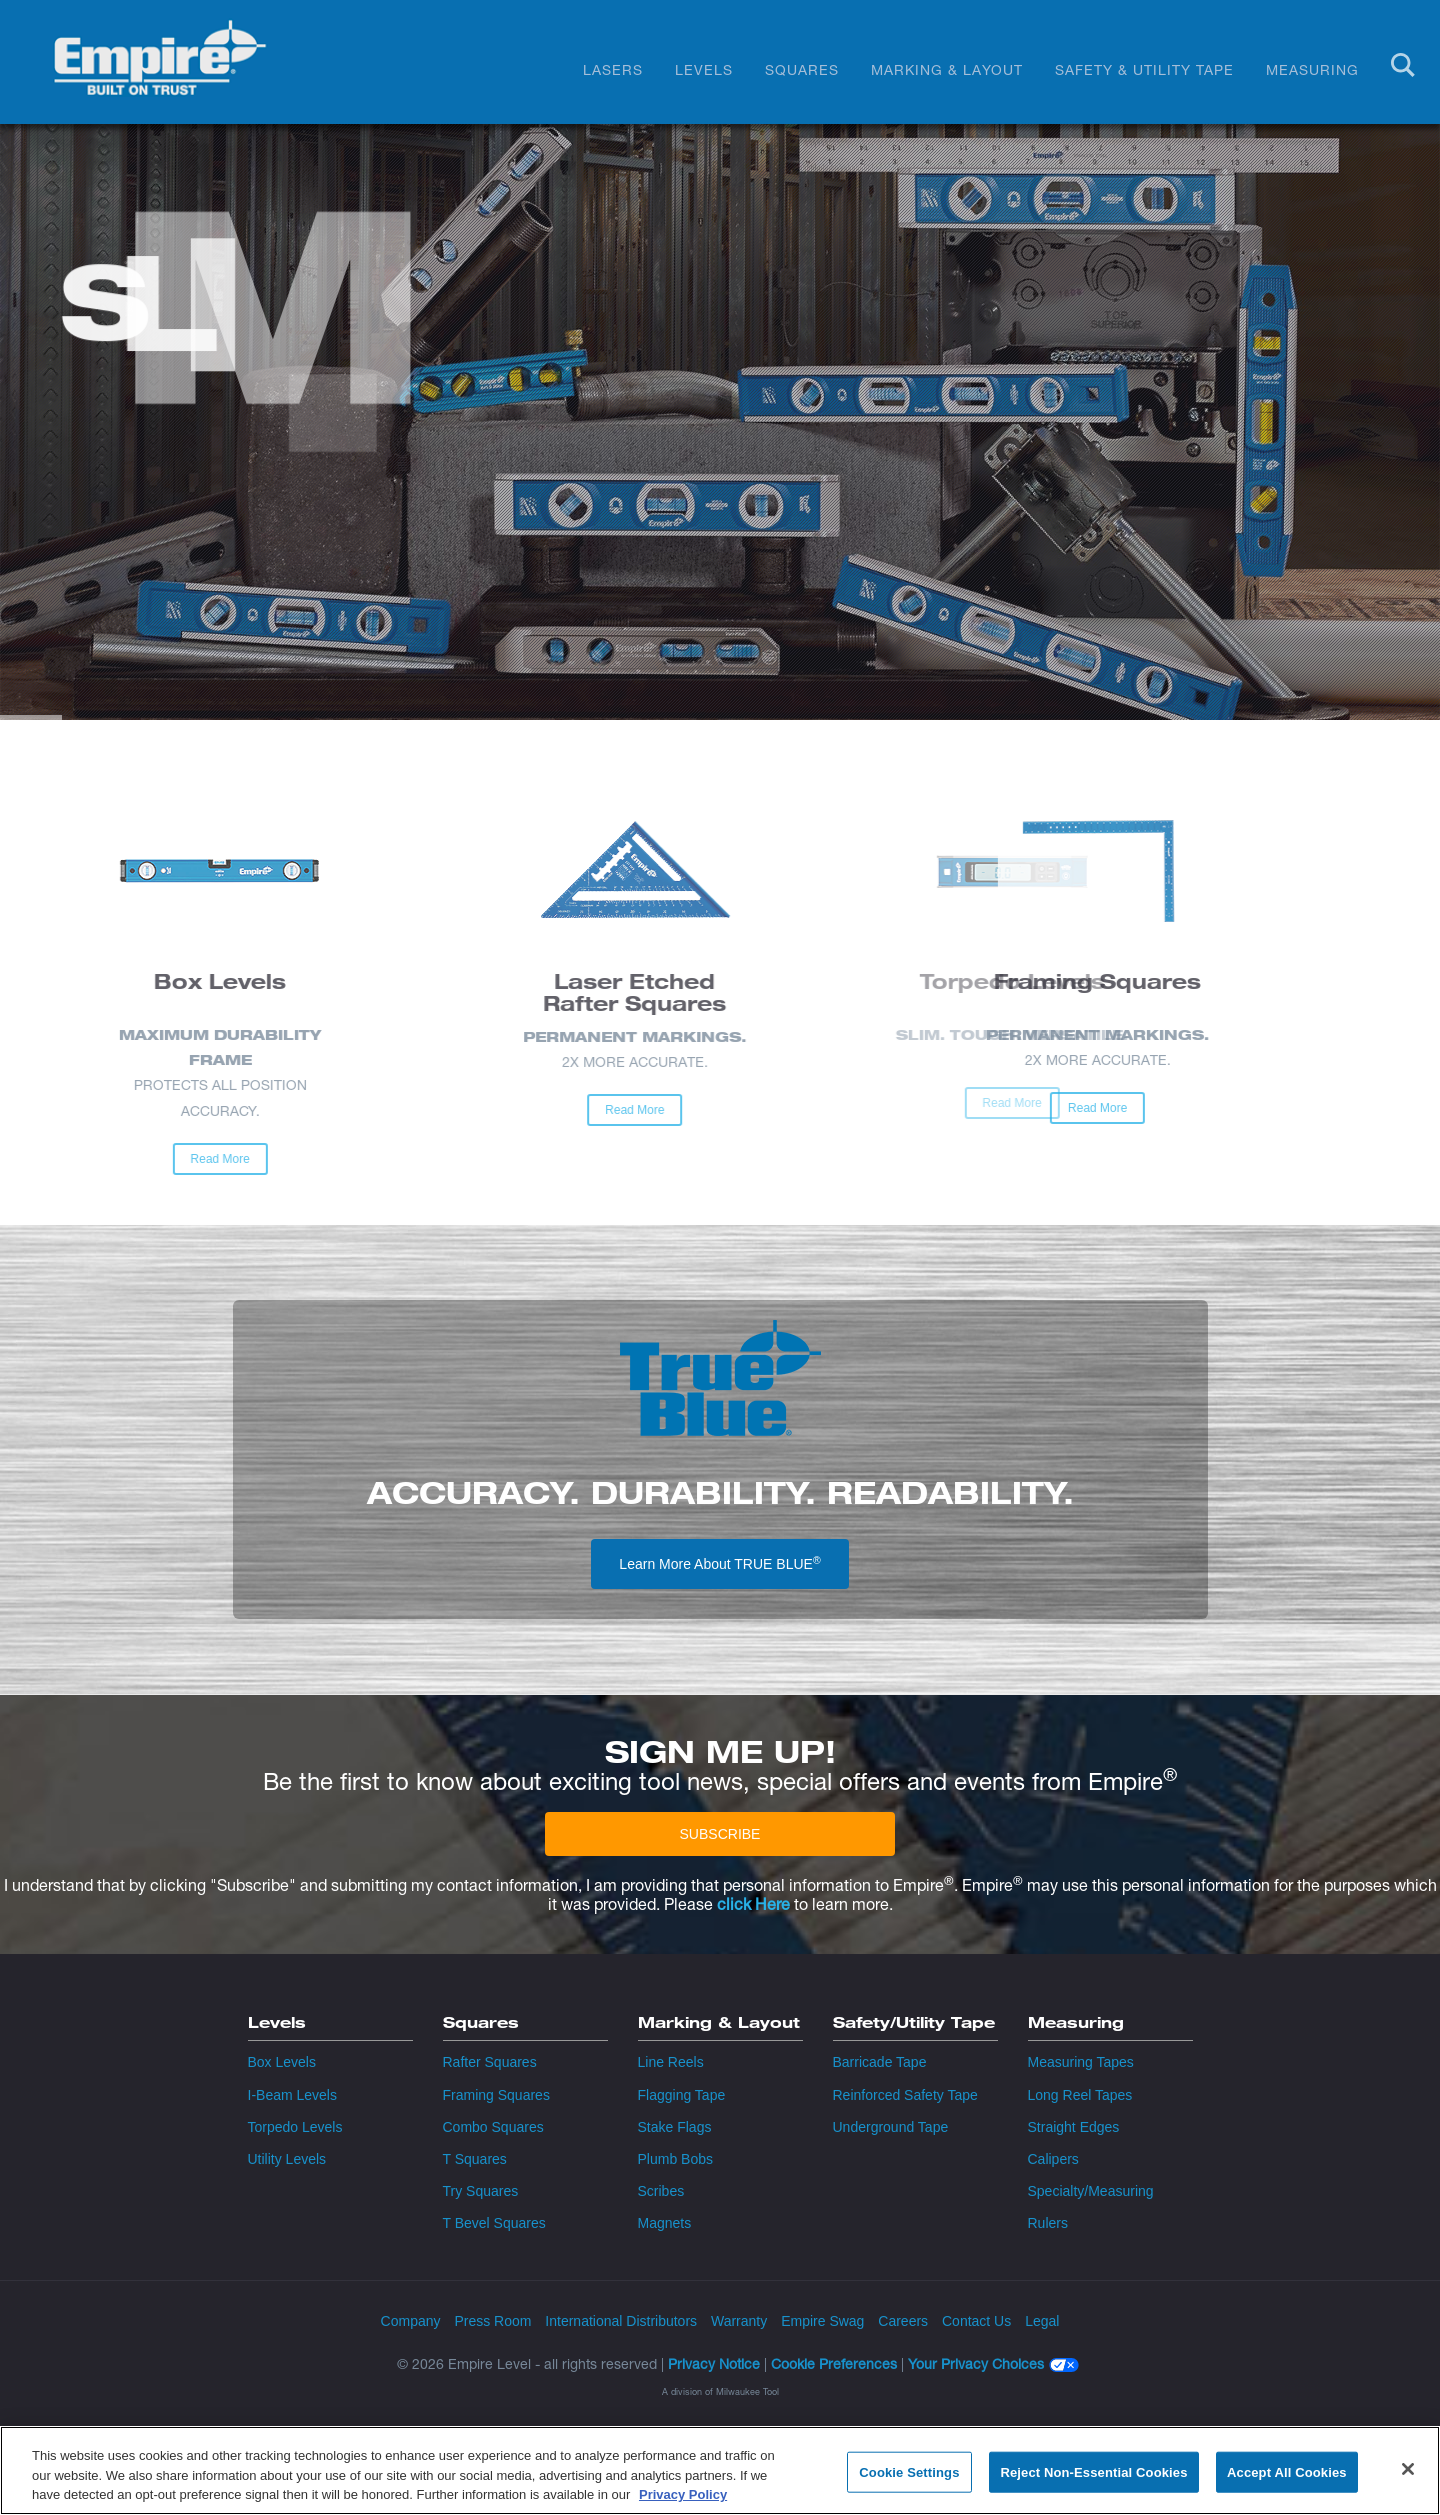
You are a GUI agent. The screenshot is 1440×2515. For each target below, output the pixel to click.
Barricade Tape (880, 2062)
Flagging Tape (682, 2095)
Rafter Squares (490, 2062)
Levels (704, 69)
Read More (914, 1108)
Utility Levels (287, 2159)
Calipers (1053, 2159)
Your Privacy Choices (976, 2365)
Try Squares (481, 2191)
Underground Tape (891, 2127)
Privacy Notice (714, 2363)
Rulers (1048, 2223)
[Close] (1408, 2469)
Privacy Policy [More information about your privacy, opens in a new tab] (683, 2495)
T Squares (475, 2159)
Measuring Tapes (1081, 2062)
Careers (903, 2321)
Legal (1042, 2321)
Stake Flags (675, 2127)
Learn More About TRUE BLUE (719, 1563)
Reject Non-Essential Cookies (1093, 2472)
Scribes (661, 2191)
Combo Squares (493, 2127)
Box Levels (282, 2062)
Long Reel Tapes (1080, 2095)
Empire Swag (822, 2321)
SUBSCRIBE (720, 1834)
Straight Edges (1074, 2127)
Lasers (613, 69)
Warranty (739, 2321)
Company (411, 2321)
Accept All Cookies (1287, 2472)
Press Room (492, 2321)
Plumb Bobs (675, 2159)
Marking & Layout (947, 69)
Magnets (665, 2223)
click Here (753, 1904)
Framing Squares (496, 2095)
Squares (802, 69)
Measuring (1312, 69)
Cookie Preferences (834, 2363)
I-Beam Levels (292, 2095)
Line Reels (671, 2062)
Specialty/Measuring (1091, 2191)
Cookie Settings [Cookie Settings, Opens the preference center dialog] (909, 2472)
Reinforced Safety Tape (905, 2095)
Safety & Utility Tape (1144, 69)
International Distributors (621, 2321)
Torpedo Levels (295, 2127)
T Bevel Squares (494, 2223)
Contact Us (976, 2321)
